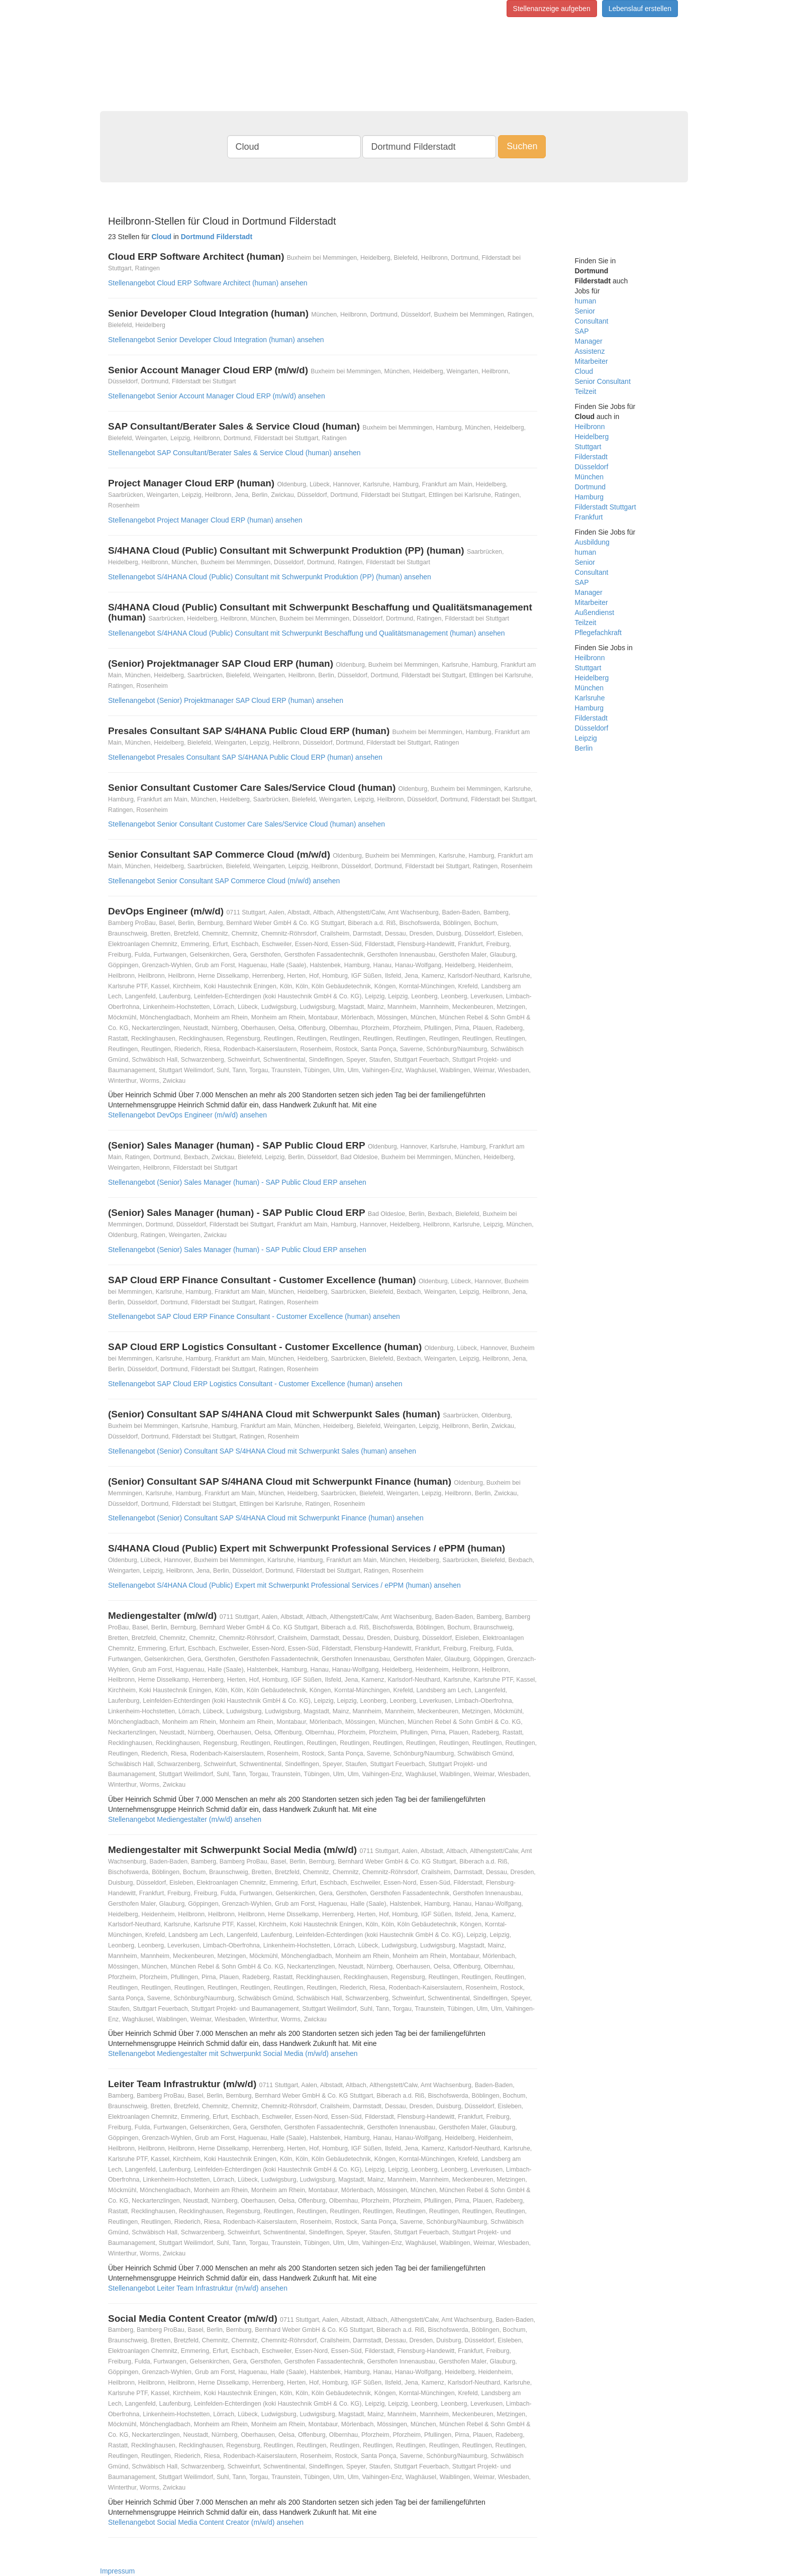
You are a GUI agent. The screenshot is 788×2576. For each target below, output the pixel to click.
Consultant (592, 321)
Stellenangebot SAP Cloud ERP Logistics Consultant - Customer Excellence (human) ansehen (255, 1384)
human (586, 301)
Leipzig (586, 738)
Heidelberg (592, 437)
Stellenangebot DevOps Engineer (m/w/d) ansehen (187, 1115)
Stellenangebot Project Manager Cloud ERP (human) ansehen (205, 520)
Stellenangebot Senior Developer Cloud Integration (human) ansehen (216, 340)
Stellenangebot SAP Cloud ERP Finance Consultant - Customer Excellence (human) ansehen (254, 1316)
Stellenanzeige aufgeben (551, 9)
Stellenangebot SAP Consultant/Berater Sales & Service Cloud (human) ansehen (234, 453)
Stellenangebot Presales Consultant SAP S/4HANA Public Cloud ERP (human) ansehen (245, 757)
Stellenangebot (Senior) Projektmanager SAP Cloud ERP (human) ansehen (225, 700)
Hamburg (589, 497)
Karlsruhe (590, 698)
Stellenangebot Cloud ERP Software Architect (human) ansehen (208, 283)
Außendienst (595, 612)
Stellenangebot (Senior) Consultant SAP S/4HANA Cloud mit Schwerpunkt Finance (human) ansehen (266, 1518)
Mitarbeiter (591, 361)
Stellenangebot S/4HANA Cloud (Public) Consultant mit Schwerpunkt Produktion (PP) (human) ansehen (269, 577)
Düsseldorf (592, 467)
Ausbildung (592, 542)
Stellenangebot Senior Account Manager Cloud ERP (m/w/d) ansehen (216, 396)
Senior (585, 311)
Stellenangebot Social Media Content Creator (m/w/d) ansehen (206, 2522)
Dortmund (590, 487)
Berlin (584, 748)
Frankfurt (589, 517)
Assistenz (590, 351)
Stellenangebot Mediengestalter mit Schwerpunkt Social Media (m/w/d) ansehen (233, 2053)
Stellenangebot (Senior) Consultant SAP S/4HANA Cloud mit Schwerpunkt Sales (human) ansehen (262, 1451)
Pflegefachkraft (598, 633)
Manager (589, 341)
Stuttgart (588, 447)
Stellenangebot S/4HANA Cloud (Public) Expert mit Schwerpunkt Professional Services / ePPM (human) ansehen (284, 1585)
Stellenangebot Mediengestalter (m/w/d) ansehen (184, 1819)
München (589, 477)
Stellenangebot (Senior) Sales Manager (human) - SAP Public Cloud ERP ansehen (237, 1182)
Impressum (117, 2571)
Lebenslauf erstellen (640, 9)
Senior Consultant (603, 381)
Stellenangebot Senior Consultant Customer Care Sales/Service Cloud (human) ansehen (246, 824)
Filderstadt (591, 457)
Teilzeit (586, 391)
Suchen (522, 146)
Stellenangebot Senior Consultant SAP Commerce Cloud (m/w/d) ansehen (224, 881)
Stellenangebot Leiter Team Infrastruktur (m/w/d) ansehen (197, 2288)
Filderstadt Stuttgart (605, 507)
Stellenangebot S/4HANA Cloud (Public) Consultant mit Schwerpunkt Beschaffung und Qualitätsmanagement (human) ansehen (306, 633)
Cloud (584, 371)
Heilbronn (590, 427)
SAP (582, 331)
